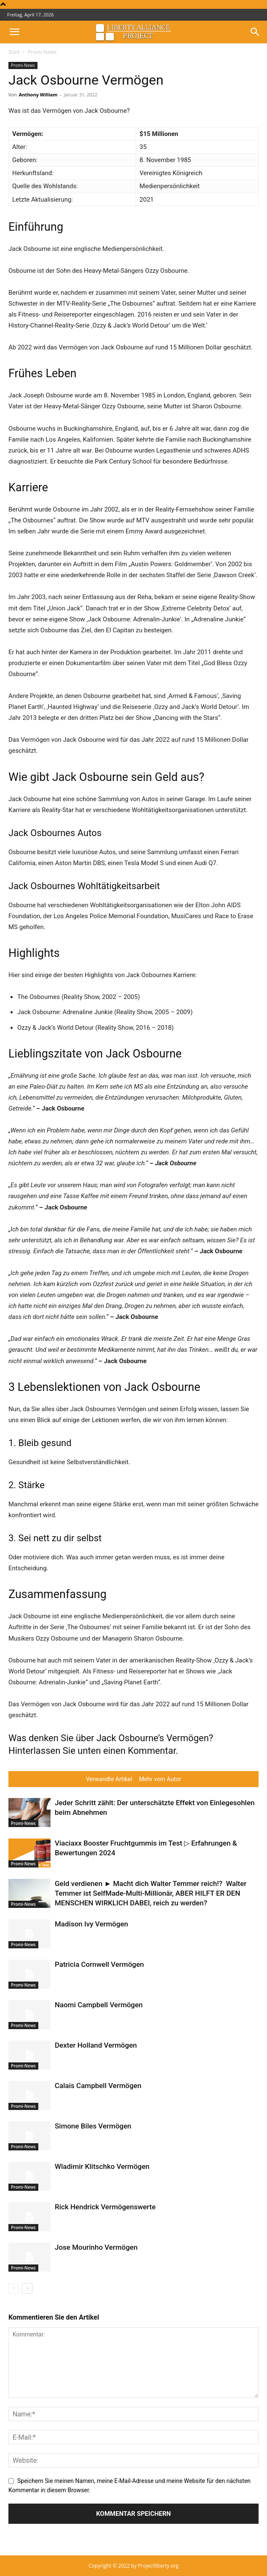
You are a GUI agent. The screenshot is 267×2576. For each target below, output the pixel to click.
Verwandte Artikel (109, 1779)
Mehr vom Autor (160, 1779)
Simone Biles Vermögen (93, 2126)
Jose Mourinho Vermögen (96, 2247)
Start (14, 52)
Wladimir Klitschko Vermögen (102, 2166)
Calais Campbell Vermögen (98, 2085)
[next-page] (27, 2288)
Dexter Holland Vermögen (96, 2045)
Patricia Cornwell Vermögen (99, 1964)
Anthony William (38, 94)
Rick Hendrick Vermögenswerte (105, 2207)
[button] (14, 32)
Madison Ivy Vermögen (91, 1924)
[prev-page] (13, 2288)
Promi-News (42, 52)
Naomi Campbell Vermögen (99, 2005)
